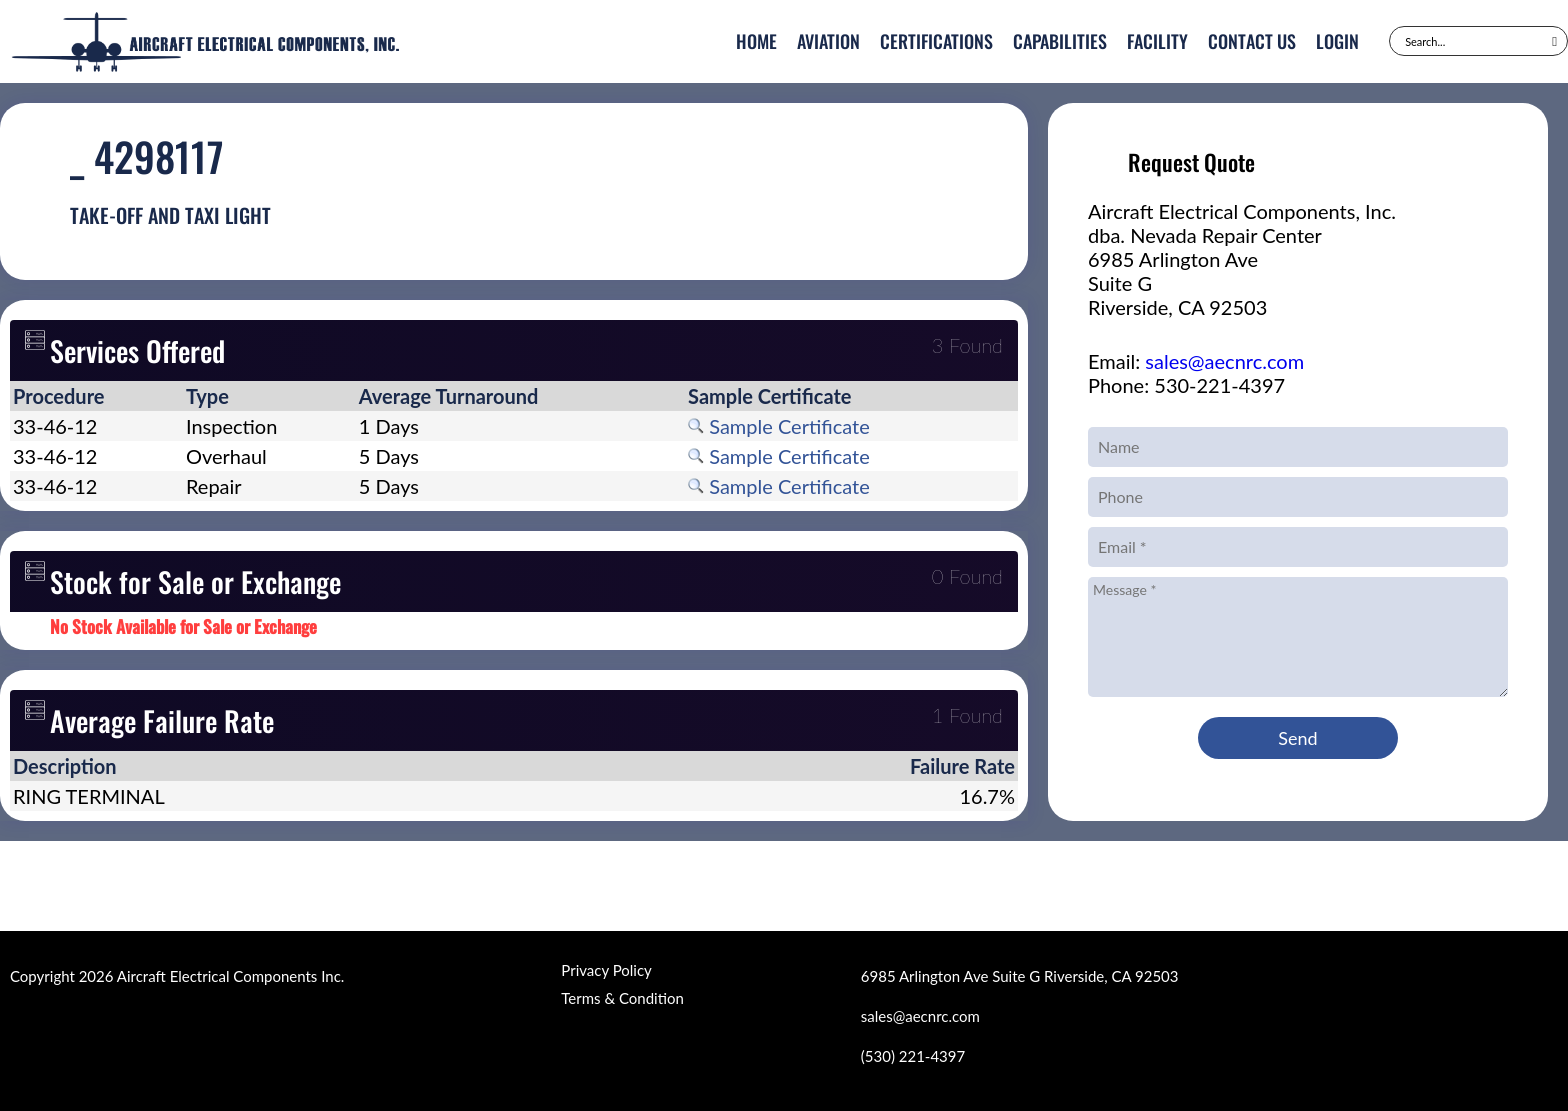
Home (756, 41)
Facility (1157, 41)
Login (1337, 41)
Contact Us (1252, 41)
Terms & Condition (622, 998)
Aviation (828, 41)
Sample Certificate (779, 426)
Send (1297, 738)
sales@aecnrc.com (1224, 361)
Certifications (936, 41)
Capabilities (1060, 41)
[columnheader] (96, 396)
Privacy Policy (606, 970)
